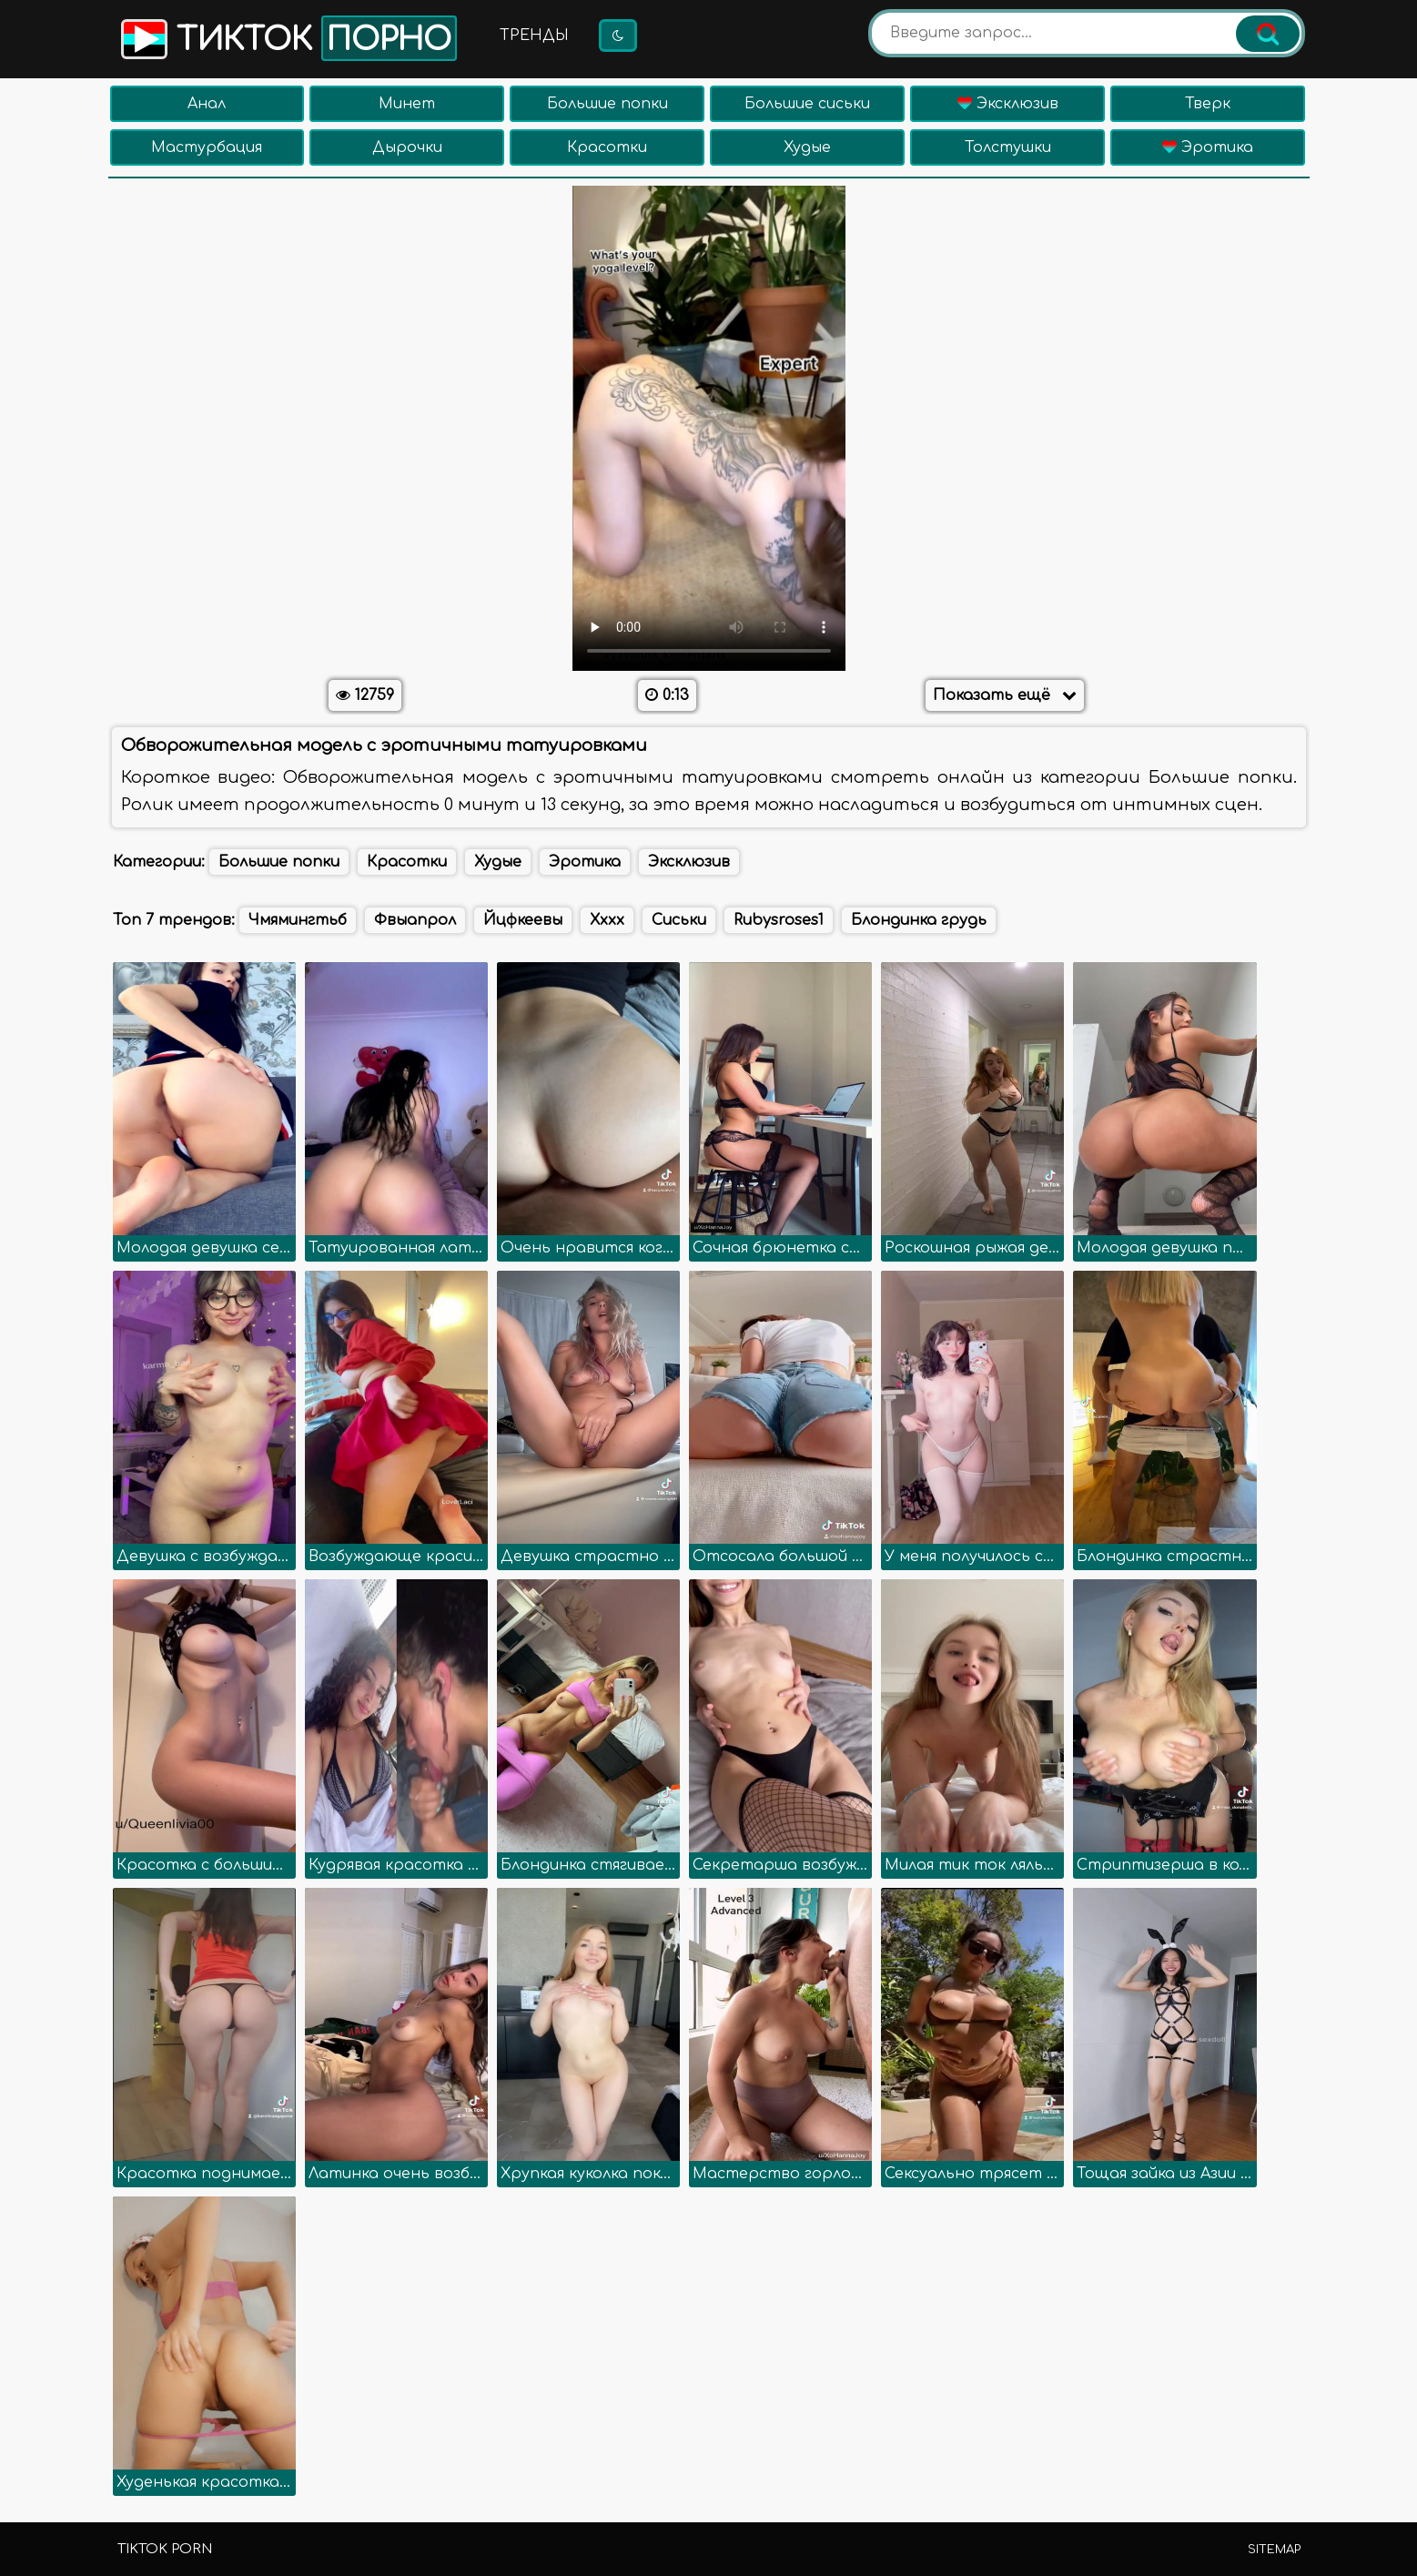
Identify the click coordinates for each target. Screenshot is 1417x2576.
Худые (807, 147)
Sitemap (1274, 2549)
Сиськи (679, 920)
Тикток (287, 38)
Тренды (534, 35)
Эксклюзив (1007, 104)
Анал (206, 104)
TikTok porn (164, 2549)
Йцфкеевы (522, 920)
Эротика (1207, 147)
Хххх (607, 920)
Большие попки (607, 104)
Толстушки (1008, 147)
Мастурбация (206, 147)
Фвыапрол (415, 920)
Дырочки (407, 147)
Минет (407, 104)
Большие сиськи (807, 104)
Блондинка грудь (919, 920)
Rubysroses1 (779, 920)
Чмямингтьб (297, 920)
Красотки (607, 147)
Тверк (1207, 104)
